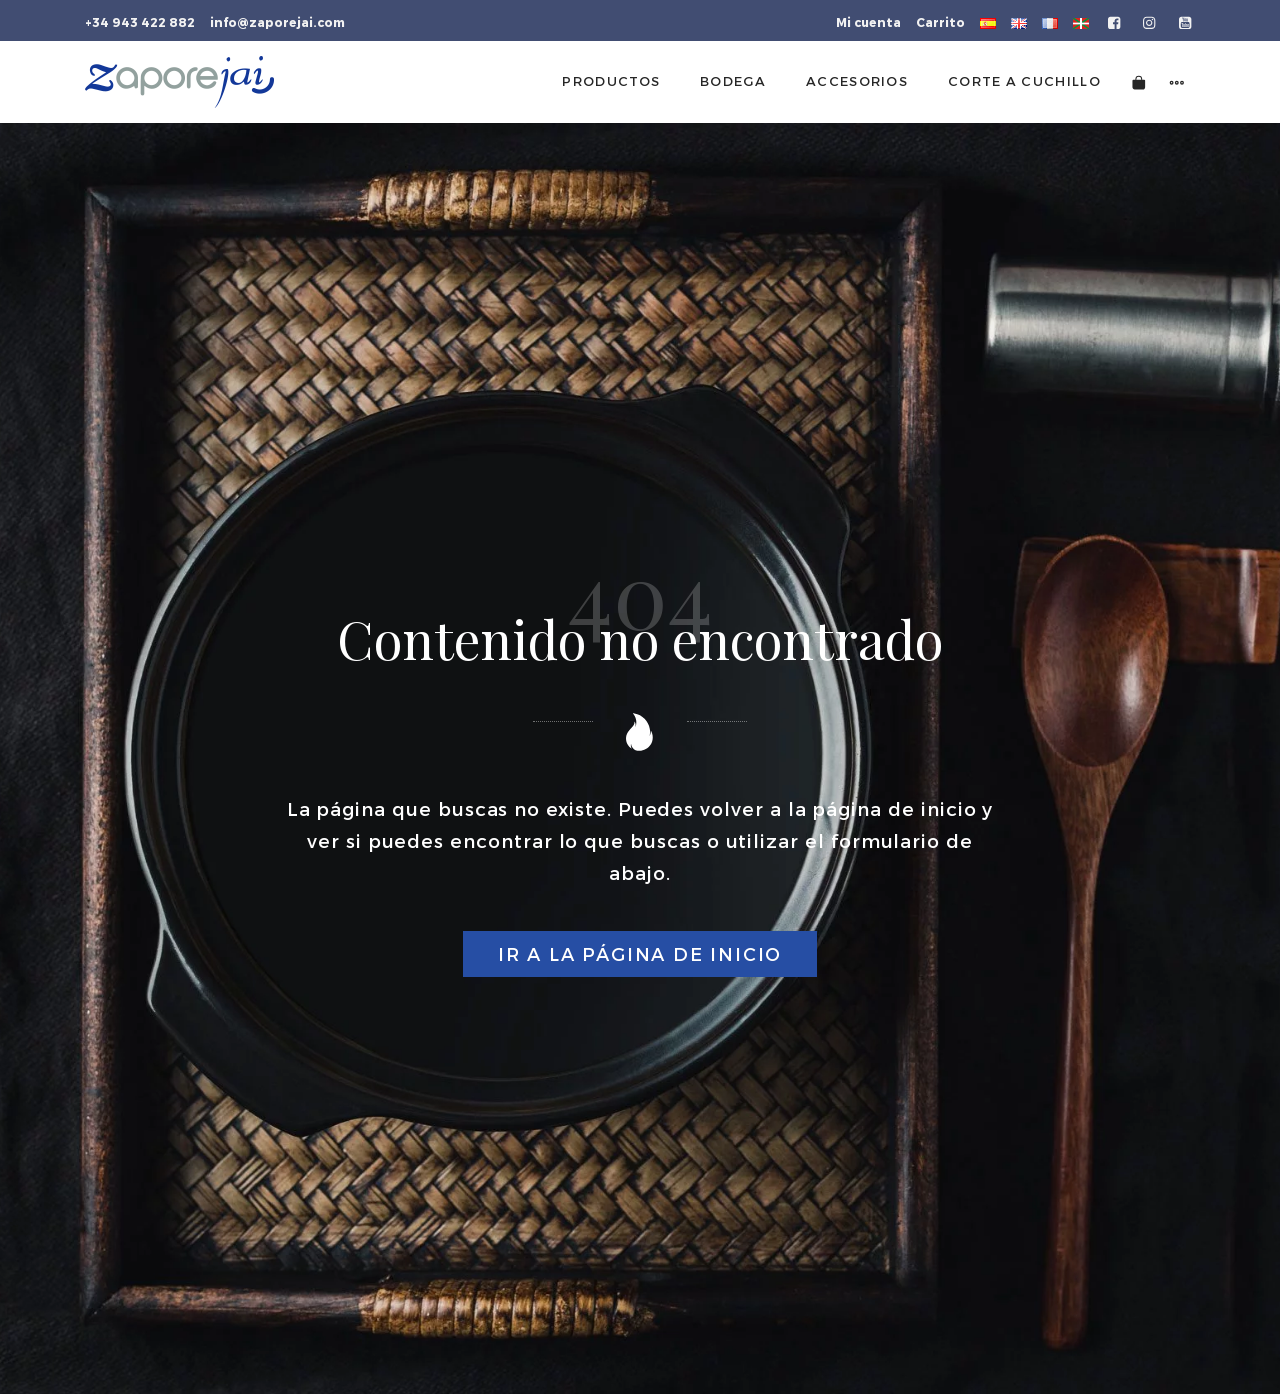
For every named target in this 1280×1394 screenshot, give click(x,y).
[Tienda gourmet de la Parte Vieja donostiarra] (179, 82)
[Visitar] (1115, 21)
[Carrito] (1139, 81)
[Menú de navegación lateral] (1177, 81)
